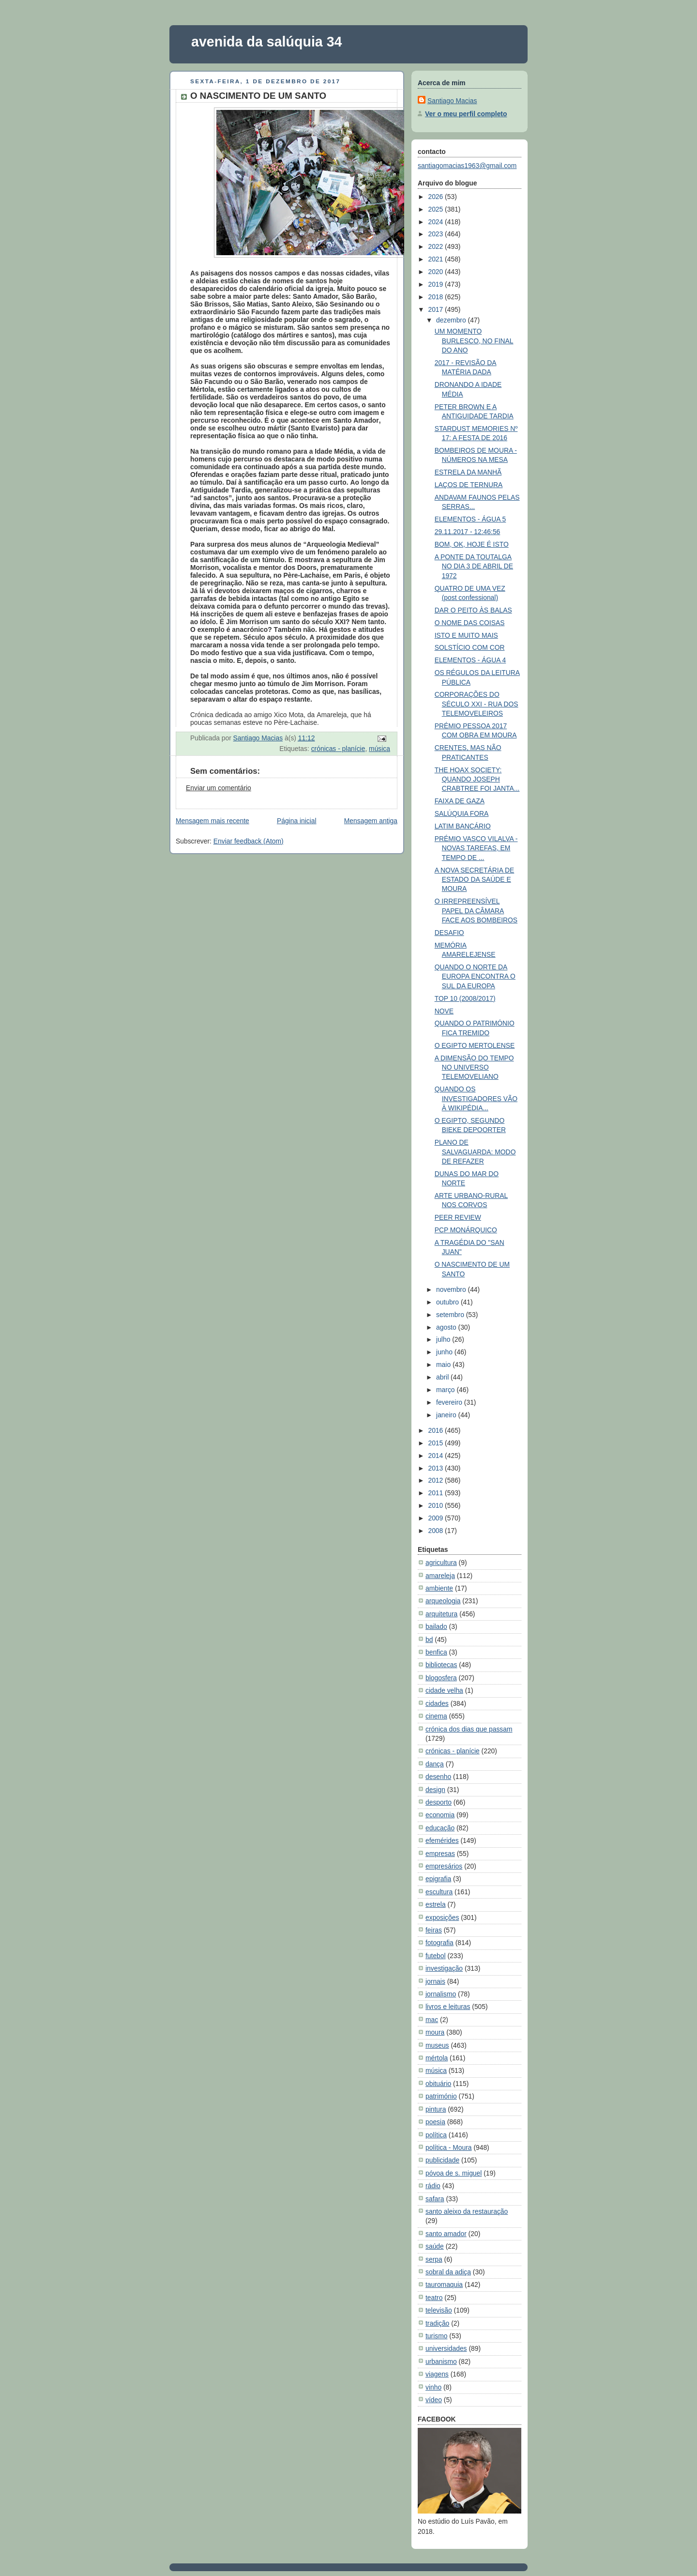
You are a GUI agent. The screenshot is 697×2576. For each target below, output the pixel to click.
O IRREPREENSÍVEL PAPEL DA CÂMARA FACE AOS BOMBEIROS (476, 910)
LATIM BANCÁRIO (463, 826)
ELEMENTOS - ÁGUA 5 (470, 519)
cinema (436, 1716)
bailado (436, 1626)
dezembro (452, 320)
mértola (436, 2058)
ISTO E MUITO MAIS (466, 635)
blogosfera (441, 1678)
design (435, 1790)
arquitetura (441, 1614)
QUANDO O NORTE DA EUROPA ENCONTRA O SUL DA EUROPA (475, 976)
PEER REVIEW (458, 1217)
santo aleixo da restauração (466, 2211)
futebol (435, 1956)
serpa (433, 2259)
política (436, 2135)
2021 (436, 259)
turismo (436, 2336)
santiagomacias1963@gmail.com (467, 165)
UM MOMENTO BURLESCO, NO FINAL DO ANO (474, 340)
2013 (436, 1468)
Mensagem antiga (370, 821)
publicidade (442, 2160)
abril (443, 1377)
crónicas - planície (338, 748)
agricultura (441, 1562)
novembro (452, 1289)
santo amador (446, 2234)
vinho (433, 2387)
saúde (434, 2246)
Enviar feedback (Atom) (248, 841)
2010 (436, 1505)
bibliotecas (441, 1665)
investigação (444, 1968)
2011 (436, 1493)
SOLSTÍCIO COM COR (470, 647)
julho (444, 1339)
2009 (436, 1518)
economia (440, 1815)
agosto (447, 1327)
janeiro (447, 1415)
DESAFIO (449, 932)
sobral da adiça (448, 2272)
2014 (436, 1455)
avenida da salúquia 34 (266, 41)
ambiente (439, 1588)
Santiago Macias (452, 101)
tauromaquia (444, 2284)
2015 (436, 1443)
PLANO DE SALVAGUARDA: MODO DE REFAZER (475, 1151)
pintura (435, 2109)
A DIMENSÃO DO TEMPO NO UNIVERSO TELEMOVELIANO (474, 1067)
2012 (436, 1480)
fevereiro (450, 1402)
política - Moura (448, 2147)
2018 (436, 297)
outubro (448, 1302)
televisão (438, 2310)
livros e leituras (447, 2006)
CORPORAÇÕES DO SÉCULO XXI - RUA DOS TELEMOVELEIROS (476, 703)
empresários (443, 1866)
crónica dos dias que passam (469, 1729)
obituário (438, 2083)
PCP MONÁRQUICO (466, 1230)
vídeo (433, 2400)
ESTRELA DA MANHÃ (468, 472)
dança (434, 1764)
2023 (436, 234)
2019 (436, 284)
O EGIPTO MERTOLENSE (475, 1045)
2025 (436, 209)
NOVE (444, 1011)
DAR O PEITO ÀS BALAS (473, 610)
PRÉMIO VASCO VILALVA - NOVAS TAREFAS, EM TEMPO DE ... (476, 848)
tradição (437, 2323)
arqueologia (442, 1601)
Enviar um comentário (218, 788)
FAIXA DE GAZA (460, 801)
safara (434, 2199)
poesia (435, 2122)
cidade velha (444, 1690)
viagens (437, 2374)
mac (431, 2020)
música (379, 748)
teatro (433, 2297)
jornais (435, 1981)
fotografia (439, 1943)
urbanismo (441, 2361)
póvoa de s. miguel (453, 2173)
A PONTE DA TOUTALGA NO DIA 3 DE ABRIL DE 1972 (474, 566)
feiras (433, 1930)
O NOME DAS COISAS (470, 623)
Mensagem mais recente (212, 821)
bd (429, 1639)
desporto (438, 1802)
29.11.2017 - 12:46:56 (467, 532)
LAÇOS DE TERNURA (469, 485)
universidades (446, 2348)
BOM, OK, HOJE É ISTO (472, 544)
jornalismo (440, 1994)
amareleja (440, 1575)
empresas (440, 1853)
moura (434, 2032)
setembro (451, 1315)
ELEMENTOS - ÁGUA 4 (470, 660)
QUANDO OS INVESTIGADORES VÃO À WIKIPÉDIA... (476, 1098)
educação (440, 1828)
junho (445, 1352)
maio (444, 1364)
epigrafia (438, 1879)
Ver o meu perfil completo (466, 114)
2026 (436, 196)
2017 (436, 309)
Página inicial (297, 821)
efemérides (442, 1840)
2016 (436, 1430)
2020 (436, 272)
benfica (436, 1652)
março (446, 1390)
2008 (436, 1530)
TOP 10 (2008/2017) (465, 998)
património (441, 2096)
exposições (442, 1917)
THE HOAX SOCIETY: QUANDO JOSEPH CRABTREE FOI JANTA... (477, 779)
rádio (432, 2186)
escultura (439, 1892)
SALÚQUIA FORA (462, 813)
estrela (435, 1904)
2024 (436, 222)
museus (437, 2045)
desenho (438, 1776)
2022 (436, 246)
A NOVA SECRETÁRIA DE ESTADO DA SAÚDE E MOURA (475, 879)
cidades (437, 1703)
